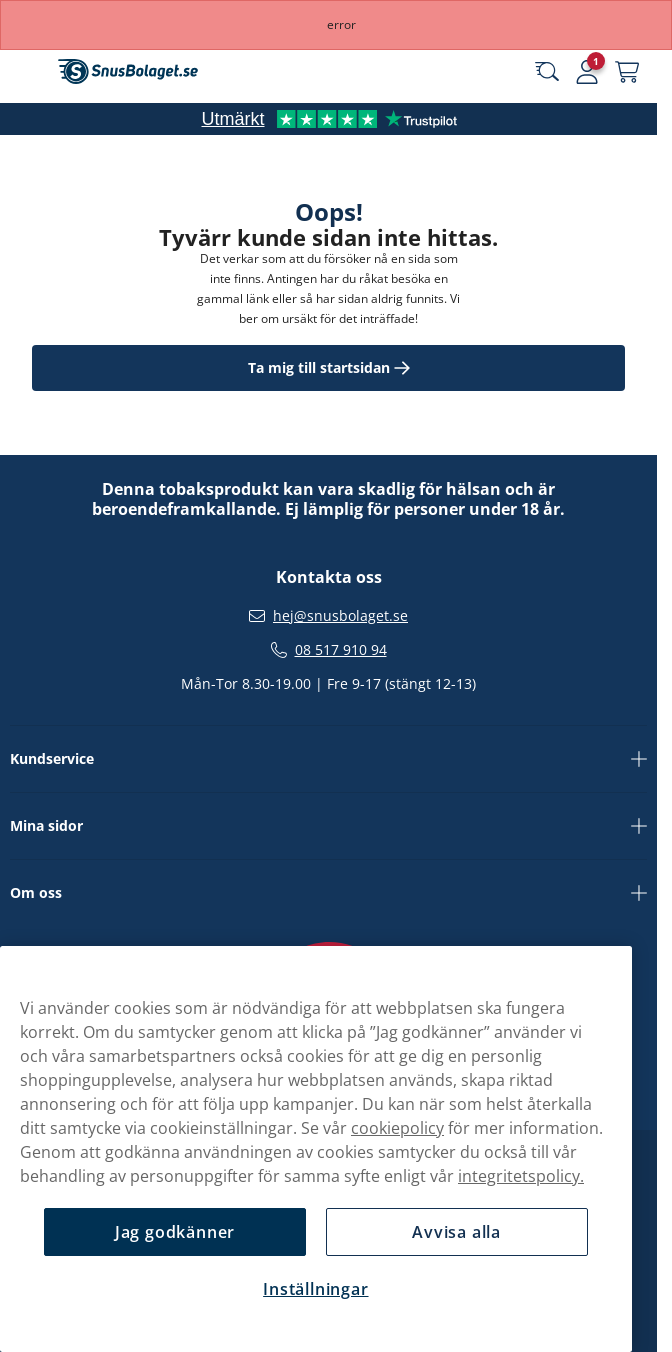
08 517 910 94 (341, 650)
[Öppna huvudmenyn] (30, 72)
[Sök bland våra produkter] (547, 72)
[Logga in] (587, 72)
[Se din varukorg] (627, 72)
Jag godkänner (175, 1232)
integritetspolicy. (521, 1176)
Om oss (328, 893)
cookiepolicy (397, 1128)
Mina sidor (328, 826)
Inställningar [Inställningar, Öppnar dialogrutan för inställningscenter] (315, 1289)
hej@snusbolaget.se (340, 616)
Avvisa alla (456, 1232)
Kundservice (328, 759)
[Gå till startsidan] (128, 71)
